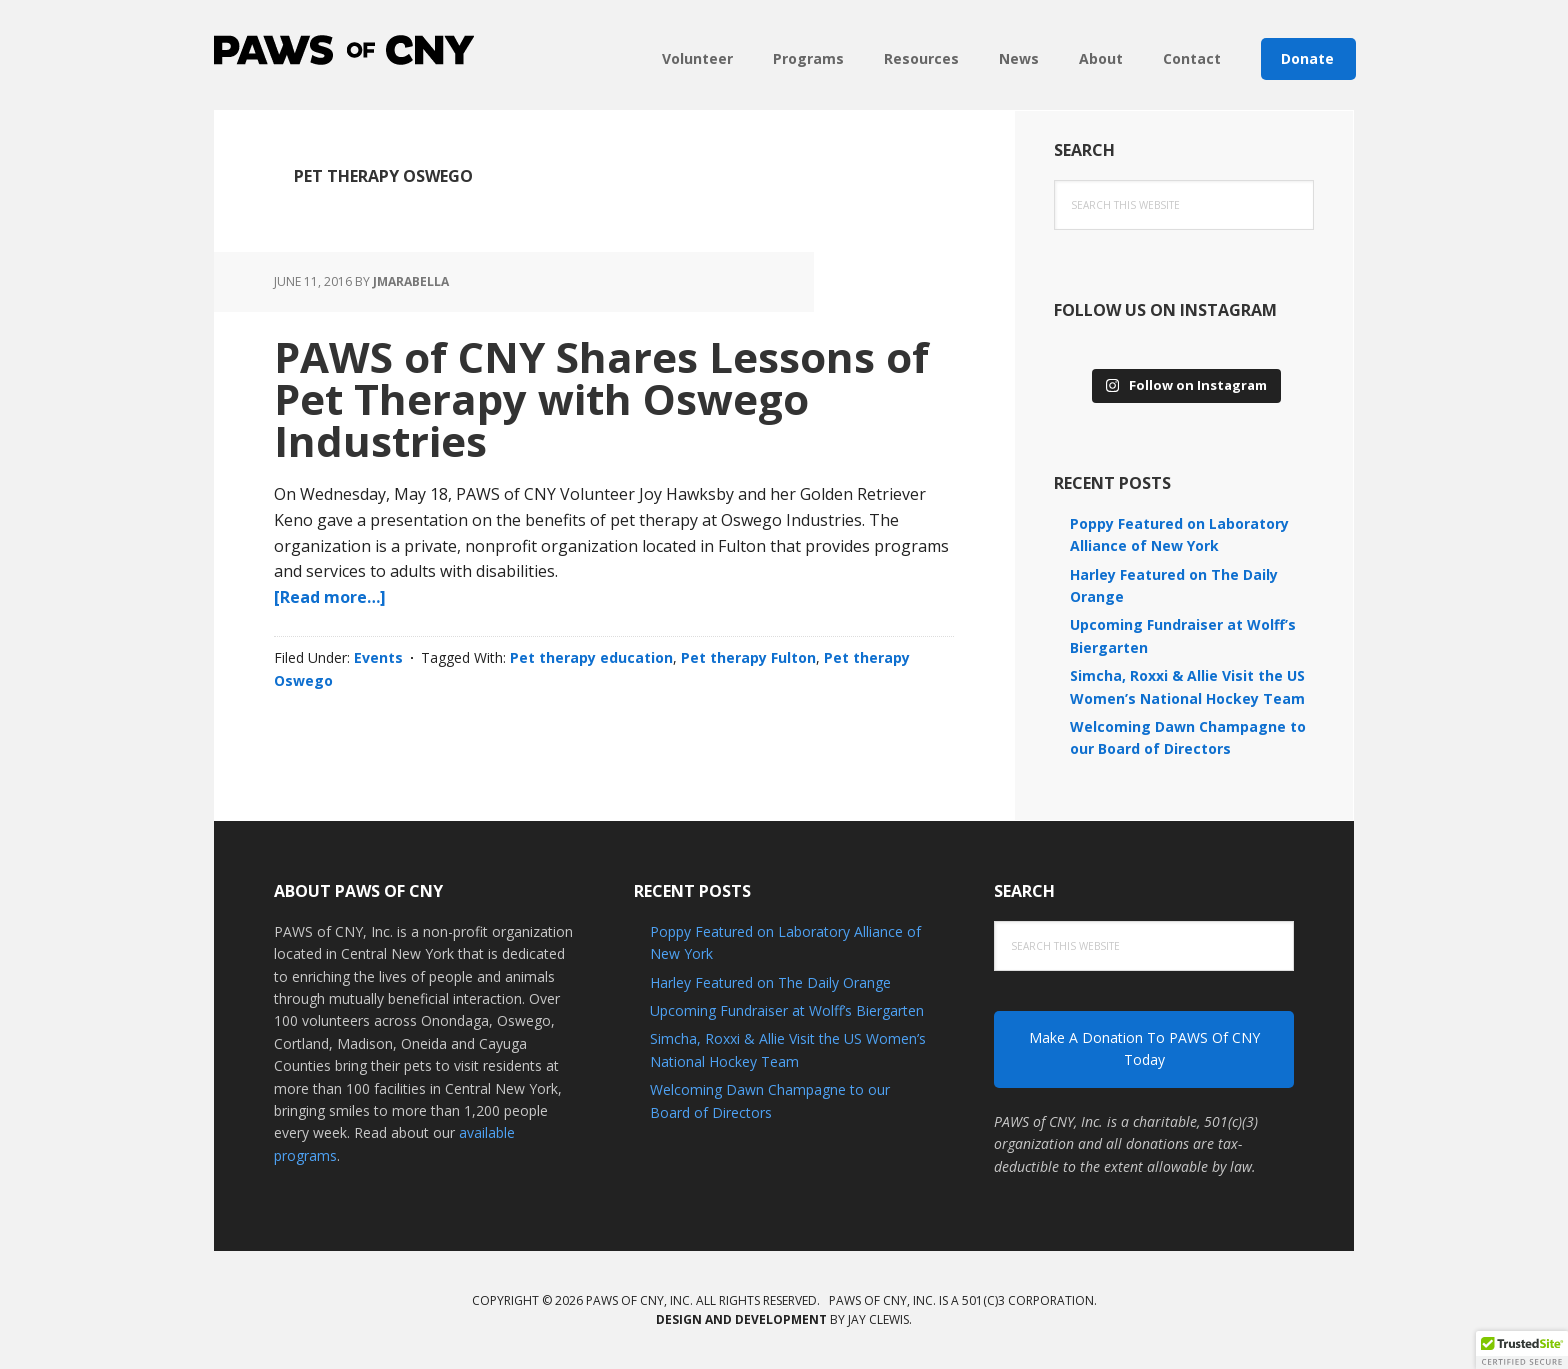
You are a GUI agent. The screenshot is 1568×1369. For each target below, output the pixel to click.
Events (378, 657)
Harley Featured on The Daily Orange (770, 982)
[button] (1522, 1350)
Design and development (741, 1319)
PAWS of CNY (344, 50)
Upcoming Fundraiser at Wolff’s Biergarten (787, 1010)
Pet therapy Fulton (748, 657)
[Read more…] (330, 597)
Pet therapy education (591, 657)
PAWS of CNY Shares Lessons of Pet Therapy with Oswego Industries (601, 398)
